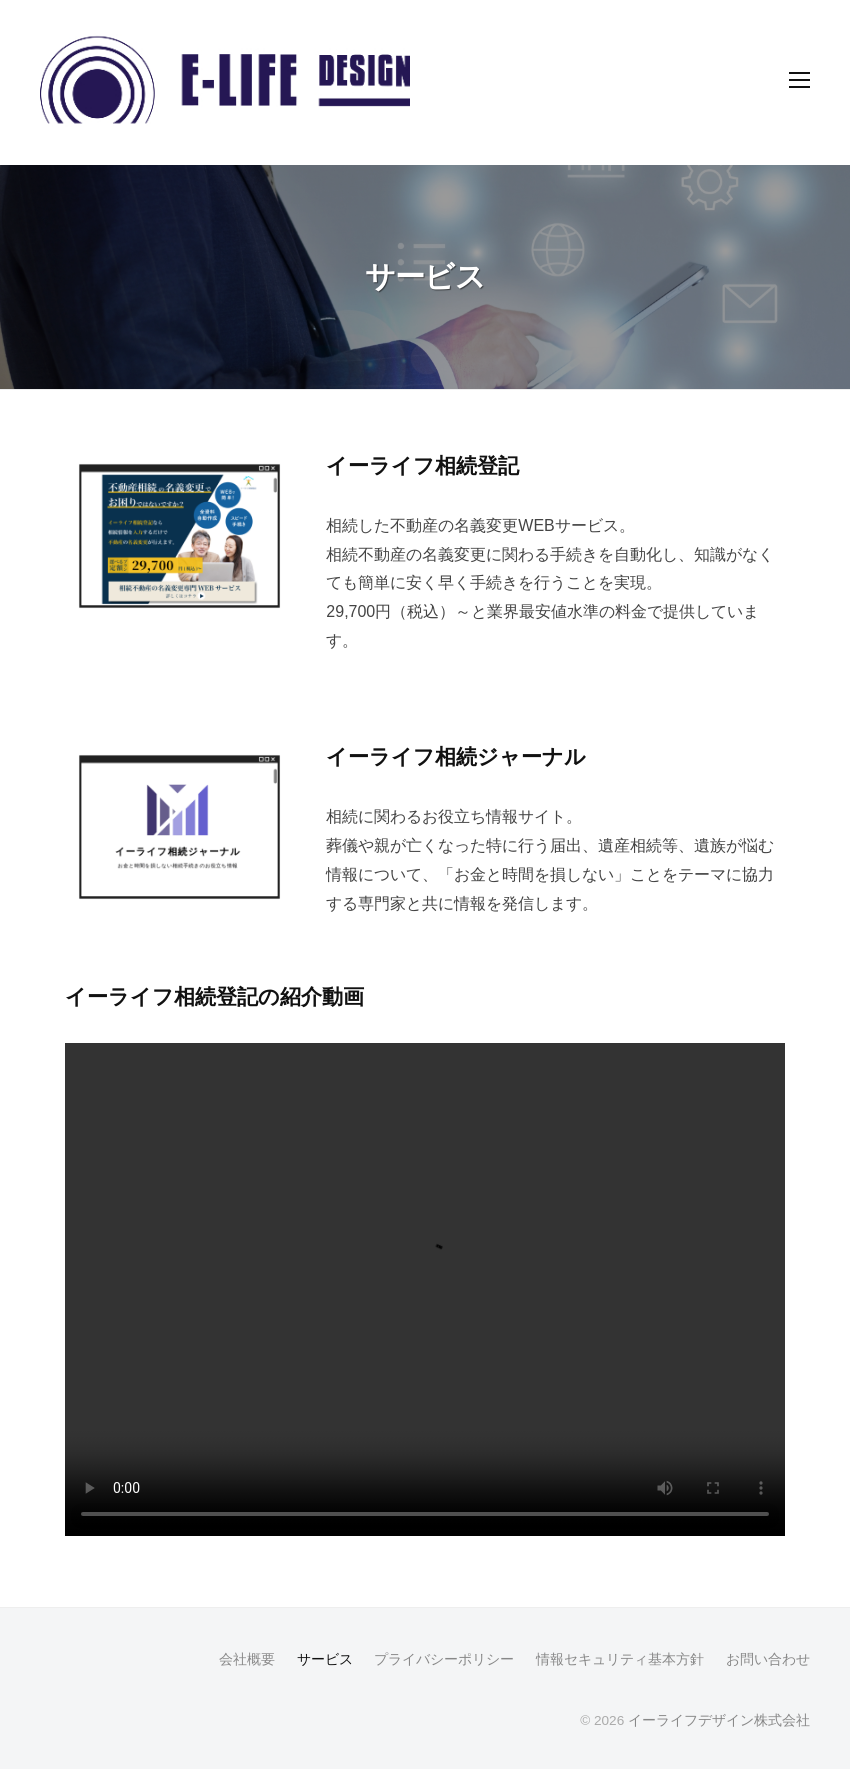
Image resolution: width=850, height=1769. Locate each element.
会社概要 (247, 1659)
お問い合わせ (768, 1659)
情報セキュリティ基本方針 (620, 1659)
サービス (325, 1659)
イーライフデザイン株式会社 (719, 1720)
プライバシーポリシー (444, 1659)
